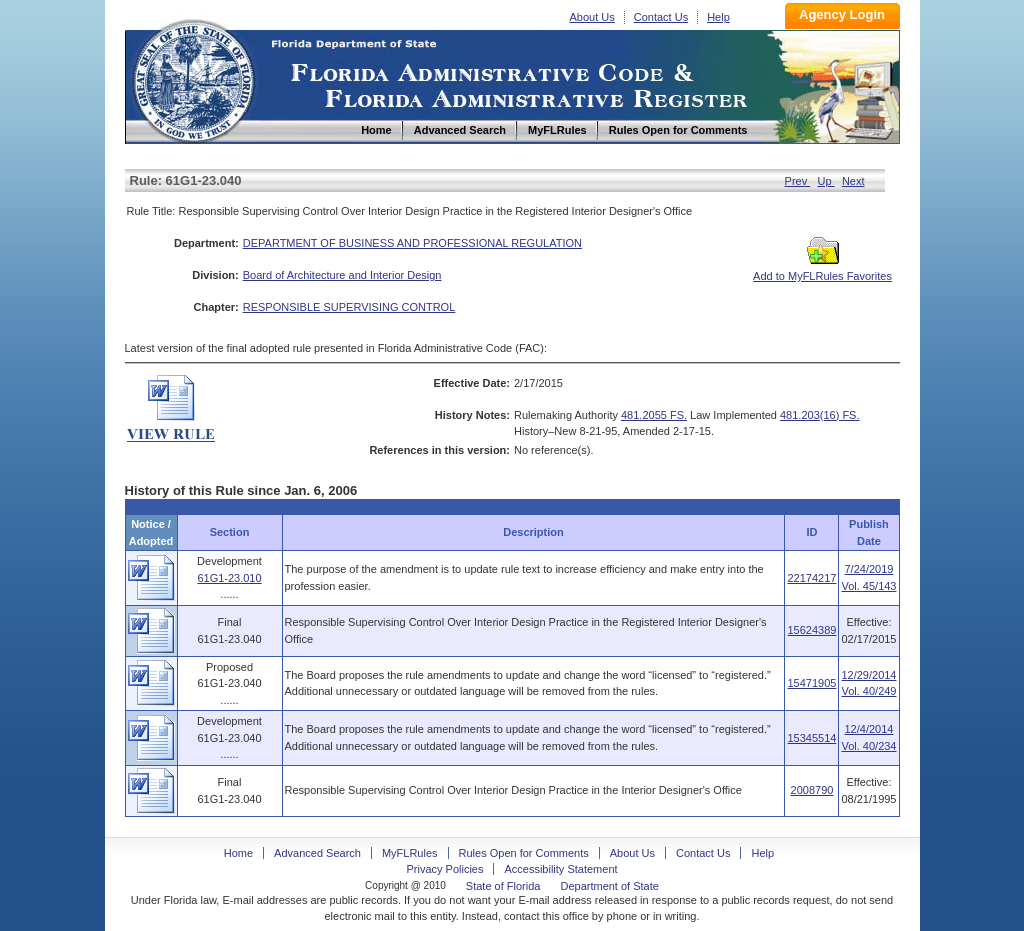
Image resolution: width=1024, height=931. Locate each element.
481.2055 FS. (654, 415)
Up (826, 181)
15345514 (811, 738)
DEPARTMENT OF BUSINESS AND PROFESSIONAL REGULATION (412, 243)
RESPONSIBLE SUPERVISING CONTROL (349, 307)
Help (718, 17)
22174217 (811, 578)
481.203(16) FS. (820, 415)
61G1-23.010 (229, 578)
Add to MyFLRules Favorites (822, 270)
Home (193, 78)
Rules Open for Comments (524, 853)
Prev (798, 181)
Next (853, 181)
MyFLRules (410, 853)
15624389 (811, 630)
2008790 (812, 790)
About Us (592, 17)
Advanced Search (317, 853)
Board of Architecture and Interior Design (342, 275)
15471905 (811, 683)
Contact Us (661, 17)
